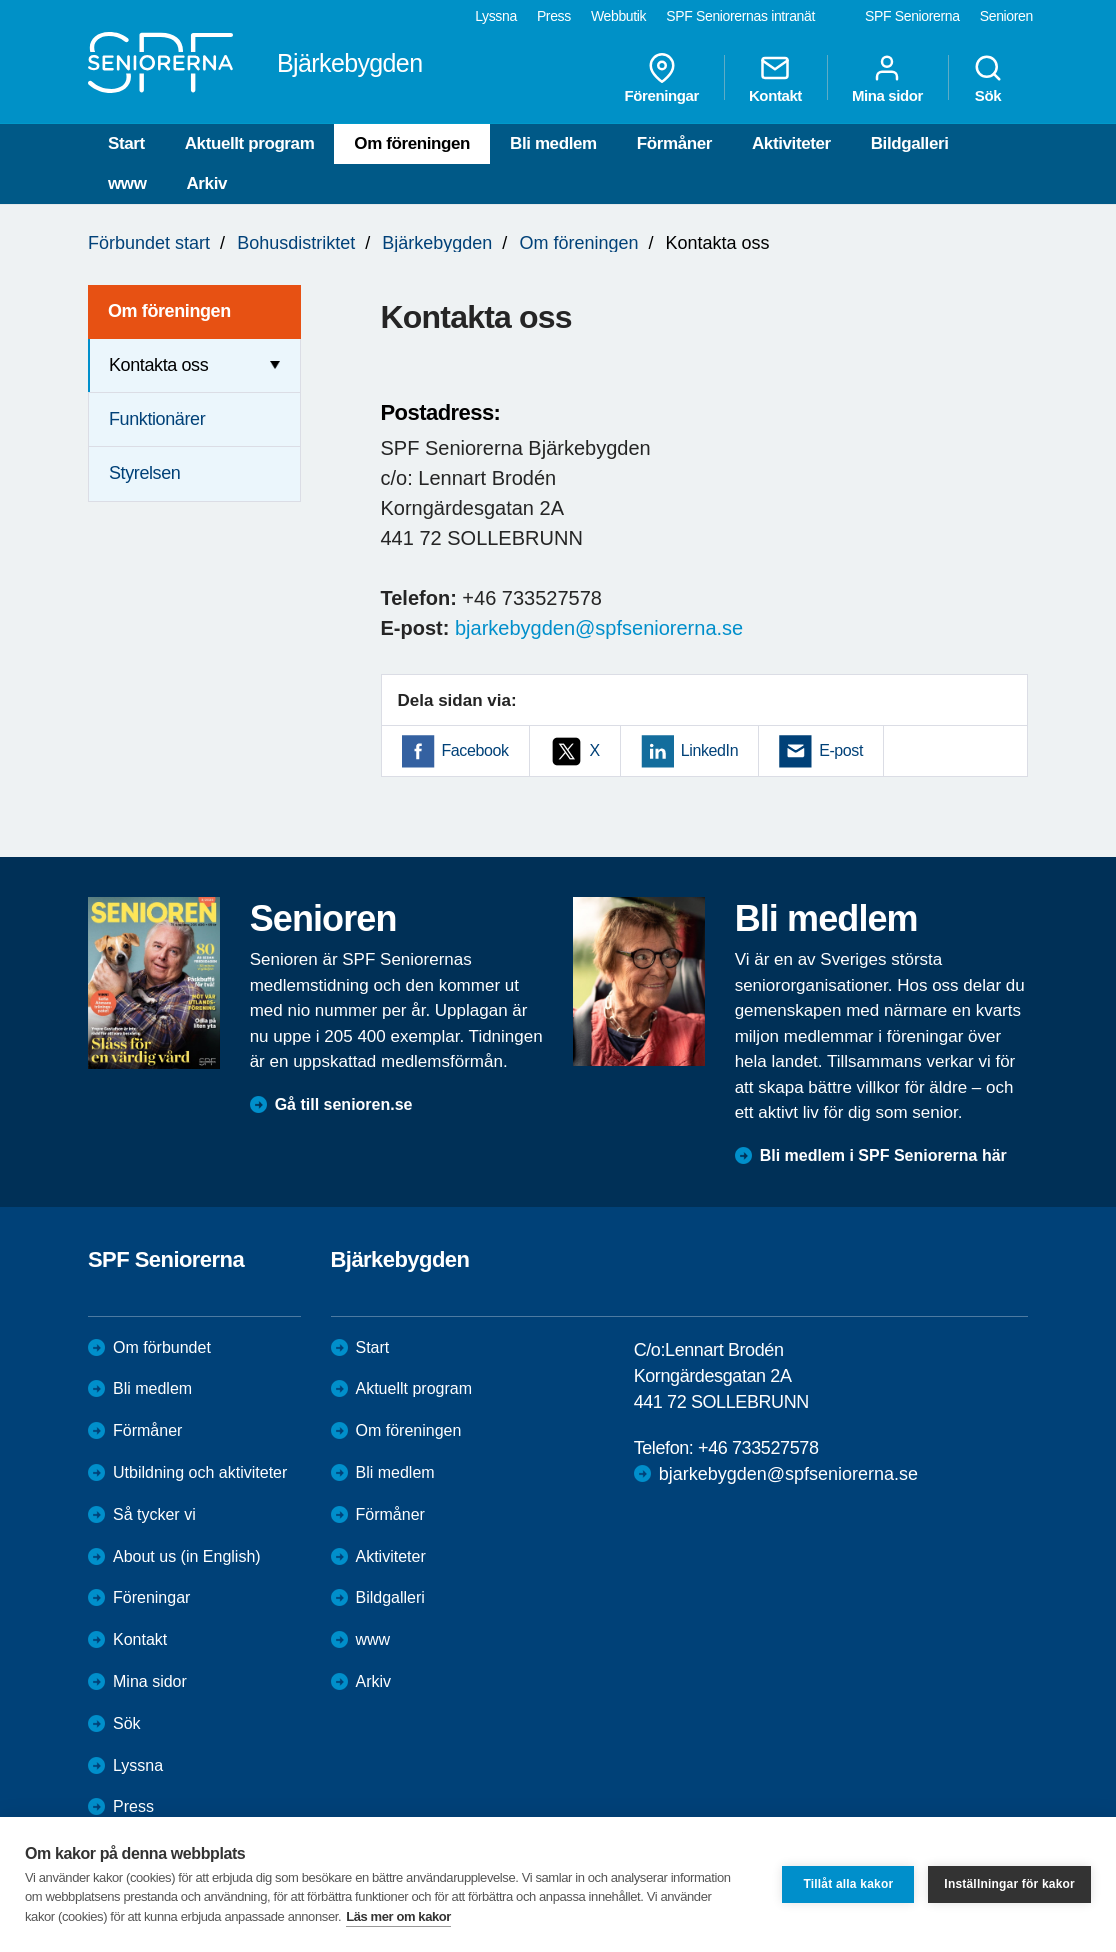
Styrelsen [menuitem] (144, 473)
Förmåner (674, 143)
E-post (841, 750)
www (127, 183)
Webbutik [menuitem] (618, 16)
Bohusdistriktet (296, 243)
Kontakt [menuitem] (775, 78)
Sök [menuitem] (988, 78)
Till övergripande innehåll (0, 0)
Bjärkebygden (437, 243)
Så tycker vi (154, 1514)
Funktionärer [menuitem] (157, 419)
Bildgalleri (910, 143)
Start (126, 143)
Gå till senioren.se (344, 1104)
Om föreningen (412, 143)
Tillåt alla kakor (848, 1884)
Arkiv (206, 183)
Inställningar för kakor (1009, 1884)
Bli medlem (553, 143)
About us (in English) (187, 1556)
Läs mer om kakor (398, 1916)
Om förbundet (162, 1347)
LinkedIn (709, 750)
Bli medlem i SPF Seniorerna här (883, 1155)
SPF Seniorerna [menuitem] (912, 16)
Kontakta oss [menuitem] (158, 365)
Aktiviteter (791, 143)
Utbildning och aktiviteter (200, 1472)
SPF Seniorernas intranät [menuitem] (740, 16)
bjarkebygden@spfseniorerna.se (599, 628)
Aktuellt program (250, 143)
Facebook (475, 750)
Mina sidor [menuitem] (887, 78)
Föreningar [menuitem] (662, 78)
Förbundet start (149, 243)
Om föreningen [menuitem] (169, 311)
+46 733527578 (758, 1448)
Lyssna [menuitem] (496, 16)
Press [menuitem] (554, 16)
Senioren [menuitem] (1006, 16)
